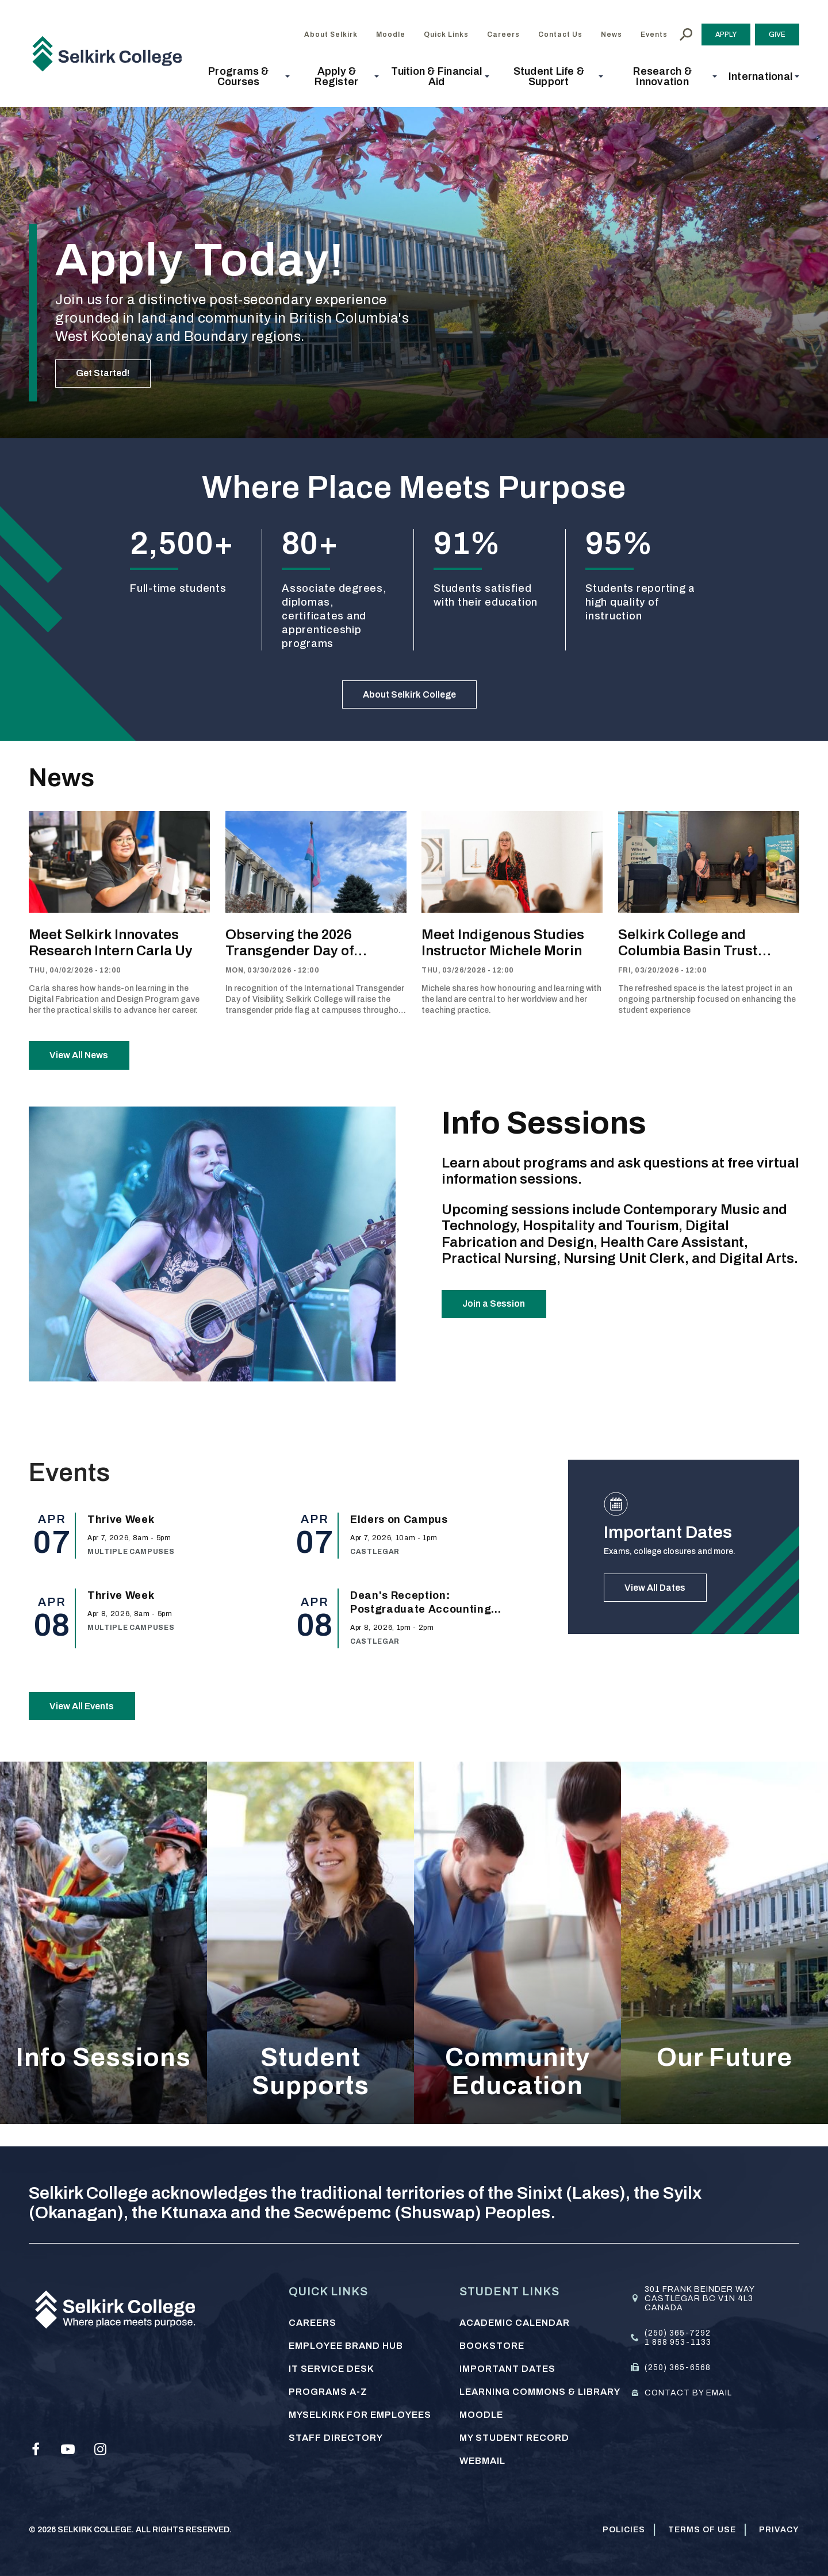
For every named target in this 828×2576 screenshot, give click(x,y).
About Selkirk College (409, 698)
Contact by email (688, 2393)
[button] (242, 76)
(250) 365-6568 (678, 2367)
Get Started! (110, 370)
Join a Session (500, 1322)
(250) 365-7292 (678, 2333)
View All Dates (662, 1606)
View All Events (89, 1724)
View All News (86, 1066)
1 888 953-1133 (678, 2342)
